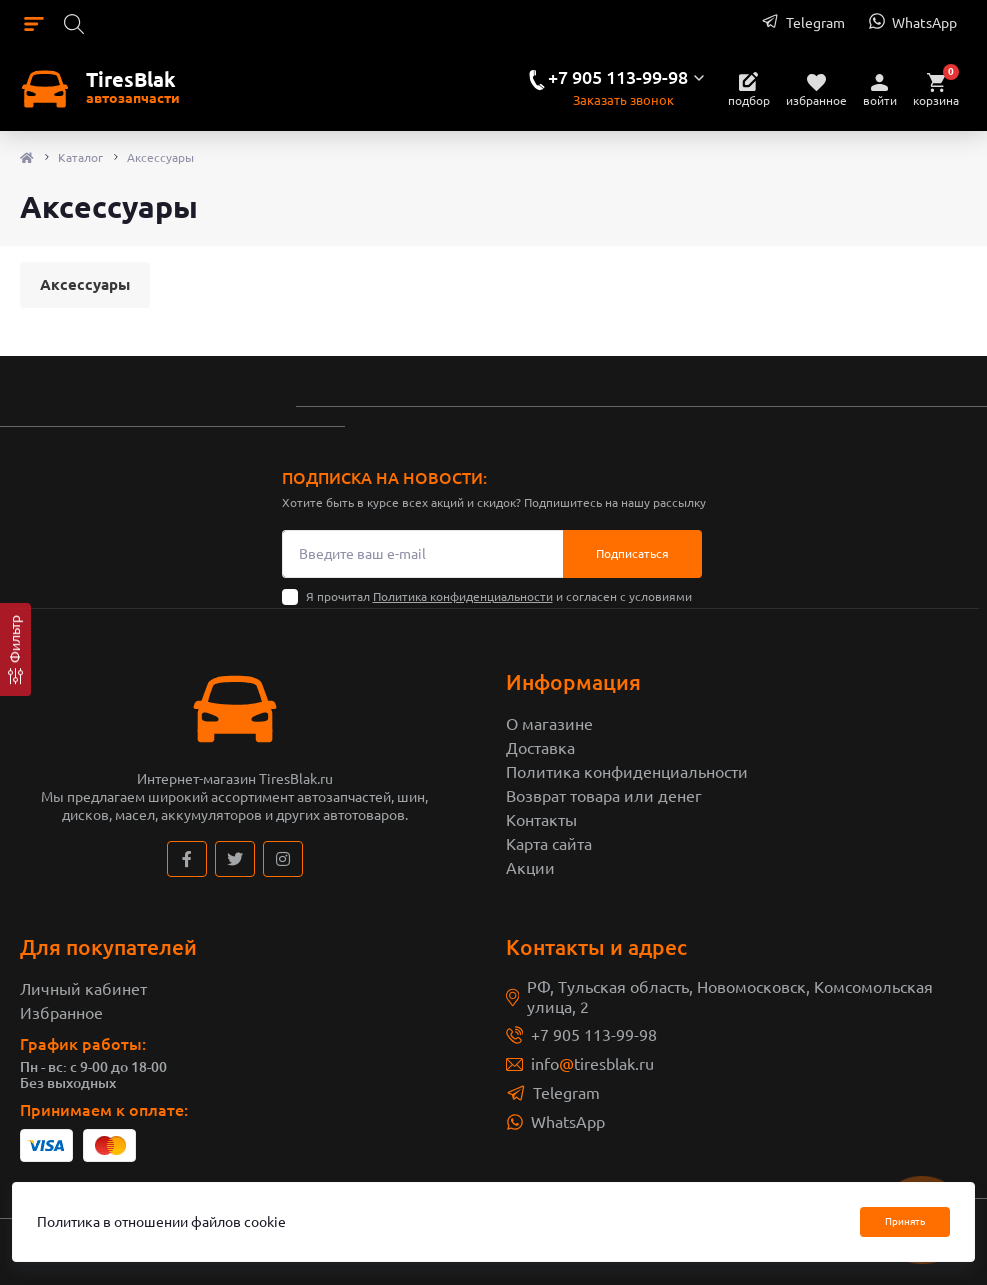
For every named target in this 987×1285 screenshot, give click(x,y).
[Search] (74, 23)
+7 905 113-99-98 (594, 1035)
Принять (905, 1221)
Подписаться (632, 553)
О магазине (549, 724)
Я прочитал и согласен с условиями (499, 596)
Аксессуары (85, 284)
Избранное (61, 1013)
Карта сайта (549, 844)
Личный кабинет (83, 989)
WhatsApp (568, 1122)
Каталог (80, 157)
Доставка (540, 748)
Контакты (541, 820)
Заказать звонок (623, 100)
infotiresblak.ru (592, 1064)
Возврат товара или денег (604, 796)
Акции (530, 868)
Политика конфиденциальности (463, 596)
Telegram (566, 1093)
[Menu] (34, 23)
